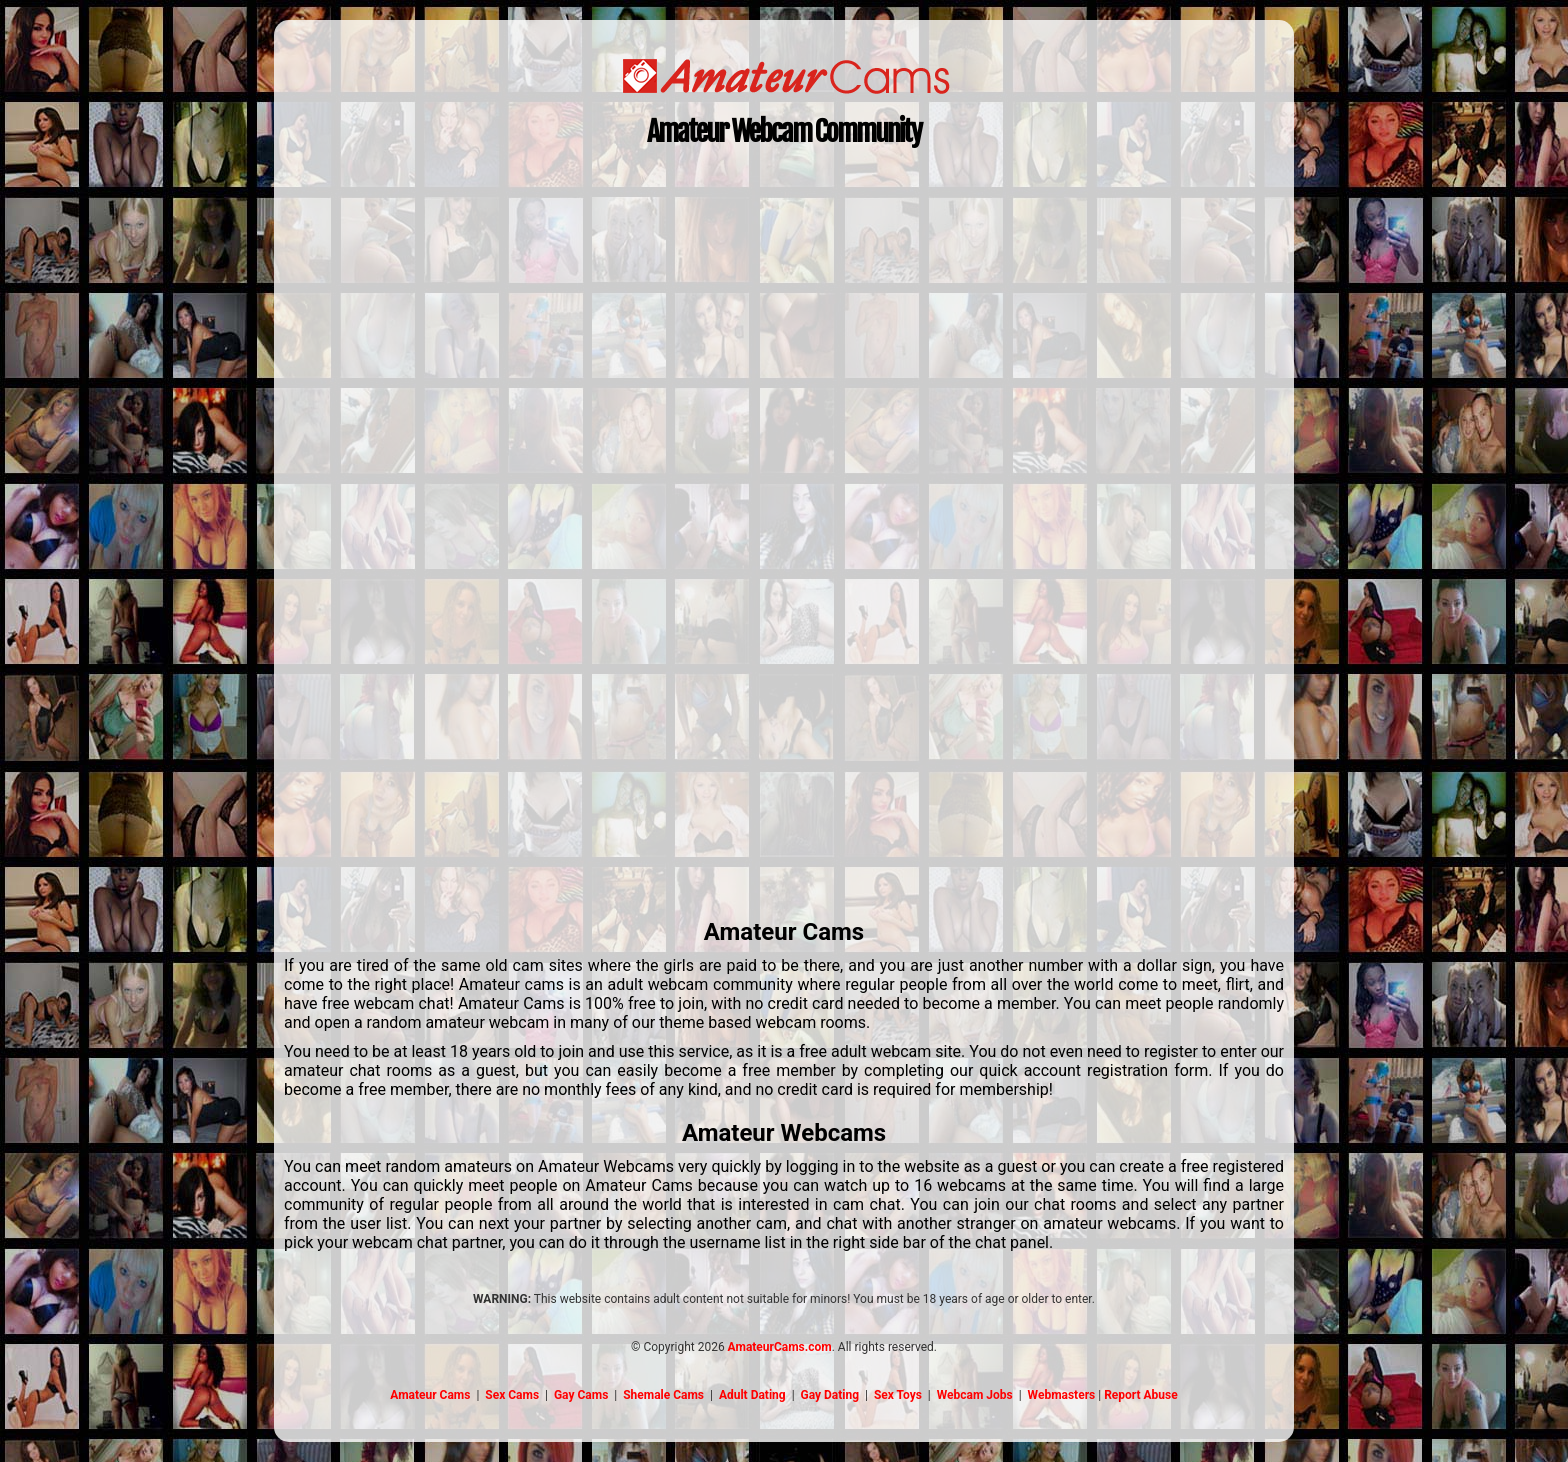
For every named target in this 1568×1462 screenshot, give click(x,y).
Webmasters (1062, 1395)
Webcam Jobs (975, 1395)
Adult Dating (752, 1395)
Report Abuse (1141, 1395)
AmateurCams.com (780, 1347)
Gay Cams (581, 1395)
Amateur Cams (430, 1395)
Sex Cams (512, 1395)
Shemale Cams (663, 1395)
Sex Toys (898, 1395)
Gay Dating (830, 1395)
